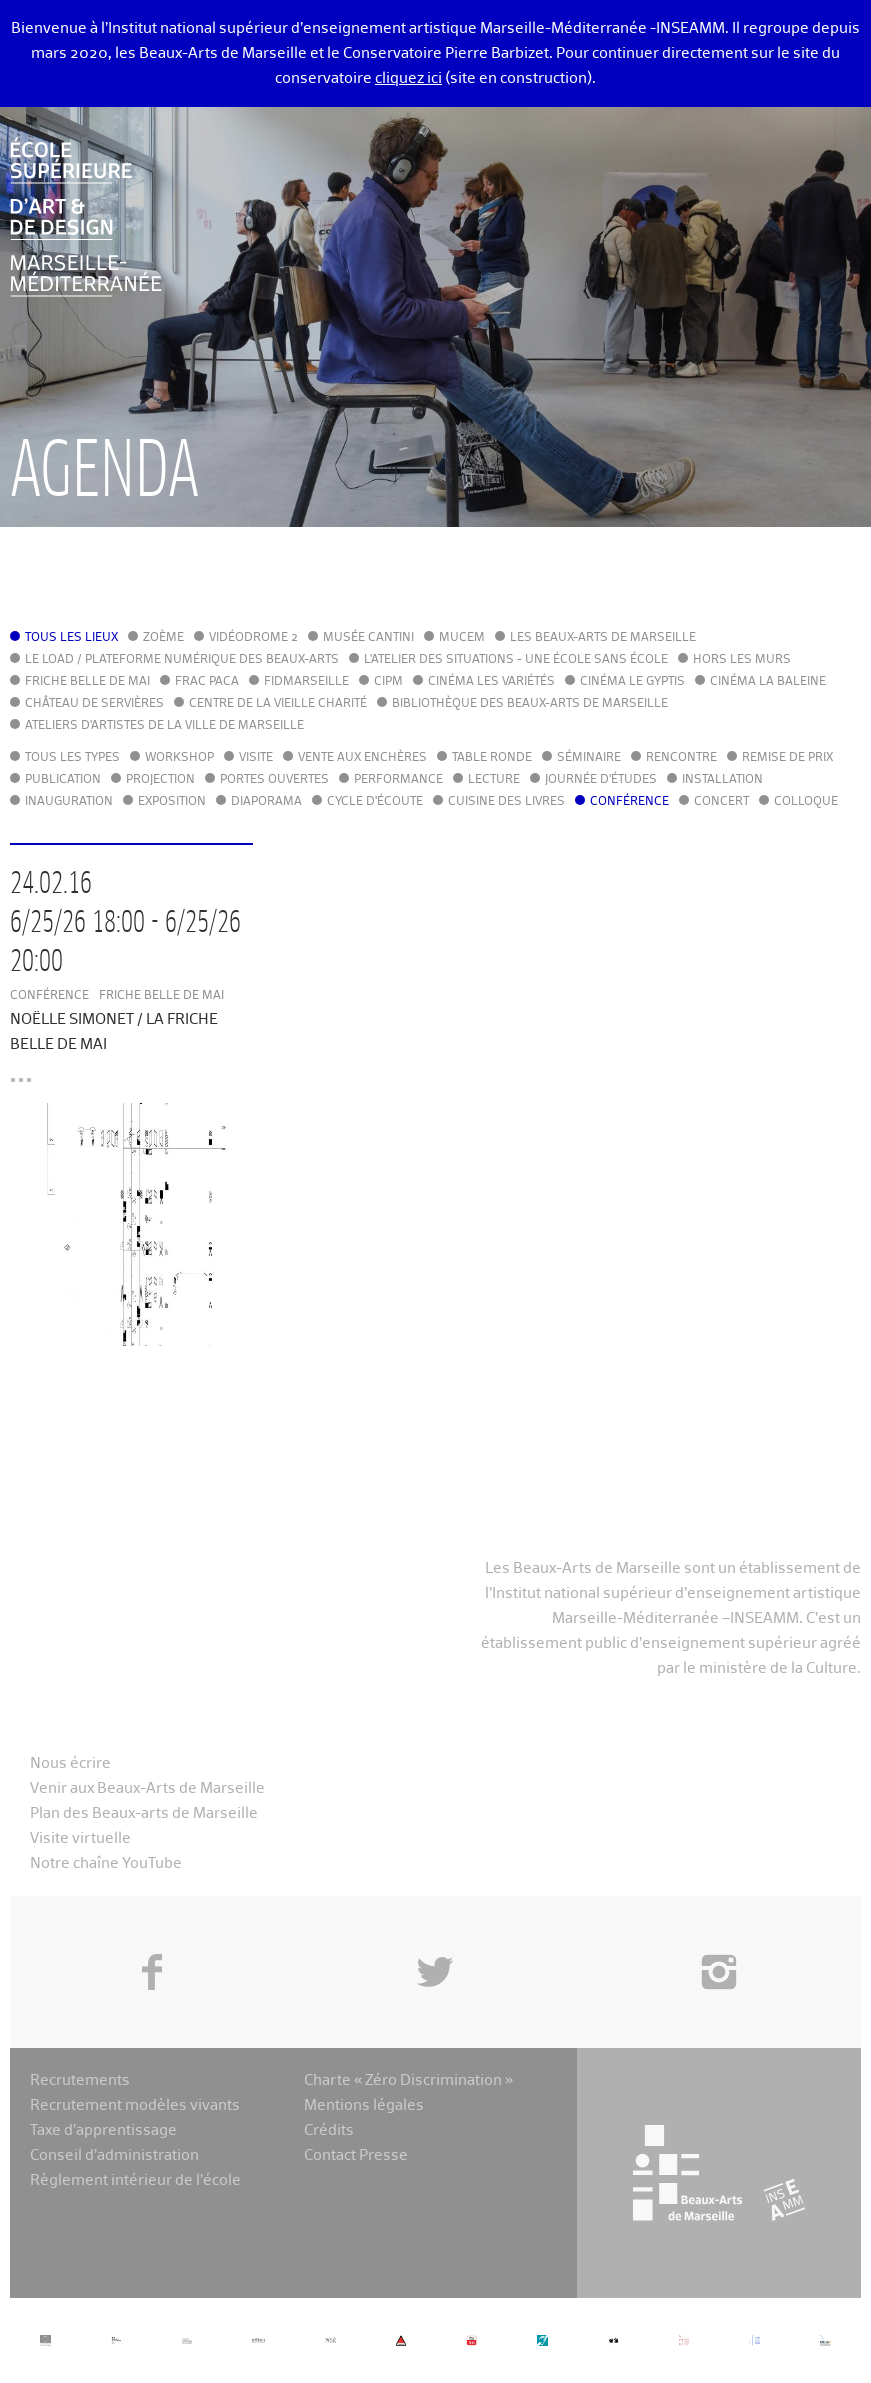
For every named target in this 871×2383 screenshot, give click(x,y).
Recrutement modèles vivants (135, 2105)
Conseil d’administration (114, 2155)
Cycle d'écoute (375, 802)
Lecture (494, 780)
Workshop (179, 758)
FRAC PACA (207, 682)
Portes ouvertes (274, 780)
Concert (721, 802)
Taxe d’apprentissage (103, 2130)
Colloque (806, 802)
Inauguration (69, 802)
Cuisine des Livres (506, 802)
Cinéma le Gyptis (632, 682)
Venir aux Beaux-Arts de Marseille (147, 1788)
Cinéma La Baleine (768, 682)
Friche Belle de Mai (87, 682)
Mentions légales (364, 2105)
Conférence (629, 802)
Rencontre (681, 758)
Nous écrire (70, 1763)
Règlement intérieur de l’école (135, 2180)
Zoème (163, 638)
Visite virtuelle (80, 1838)
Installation (722, 780)
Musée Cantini (368, 638)
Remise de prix (787, 758)
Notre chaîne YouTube (106, 1863)
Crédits (329, 2130)
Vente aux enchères (362, 758)
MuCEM (462, 638)
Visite (256, 758)
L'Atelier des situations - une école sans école (516, 660)
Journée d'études (601, 780)
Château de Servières (94, 704)
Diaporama (266, 802)
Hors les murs (742, 660)
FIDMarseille (306, 682)
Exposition (172, 802)
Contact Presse (356, 2155)
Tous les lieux (71, 638)
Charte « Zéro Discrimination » (408, 2080)
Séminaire (589, 758)
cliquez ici (408, 78)
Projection (160, 780)
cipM (388, 682)
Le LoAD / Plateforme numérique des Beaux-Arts (182, 660)
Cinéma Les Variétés (491, 682)
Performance (398, 780)
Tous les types (72, 758)
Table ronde (492, 758)
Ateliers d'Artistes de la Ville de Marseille (164, 726)
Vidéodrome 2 (253, 638)
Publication (63, 780)
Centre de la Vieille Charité (278, 704)
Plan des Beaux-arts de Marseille (144, 1813)
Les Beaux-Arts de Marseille (603, 638)
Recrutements (80, 2080)
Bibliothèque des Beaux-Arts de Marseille (530, 704)
